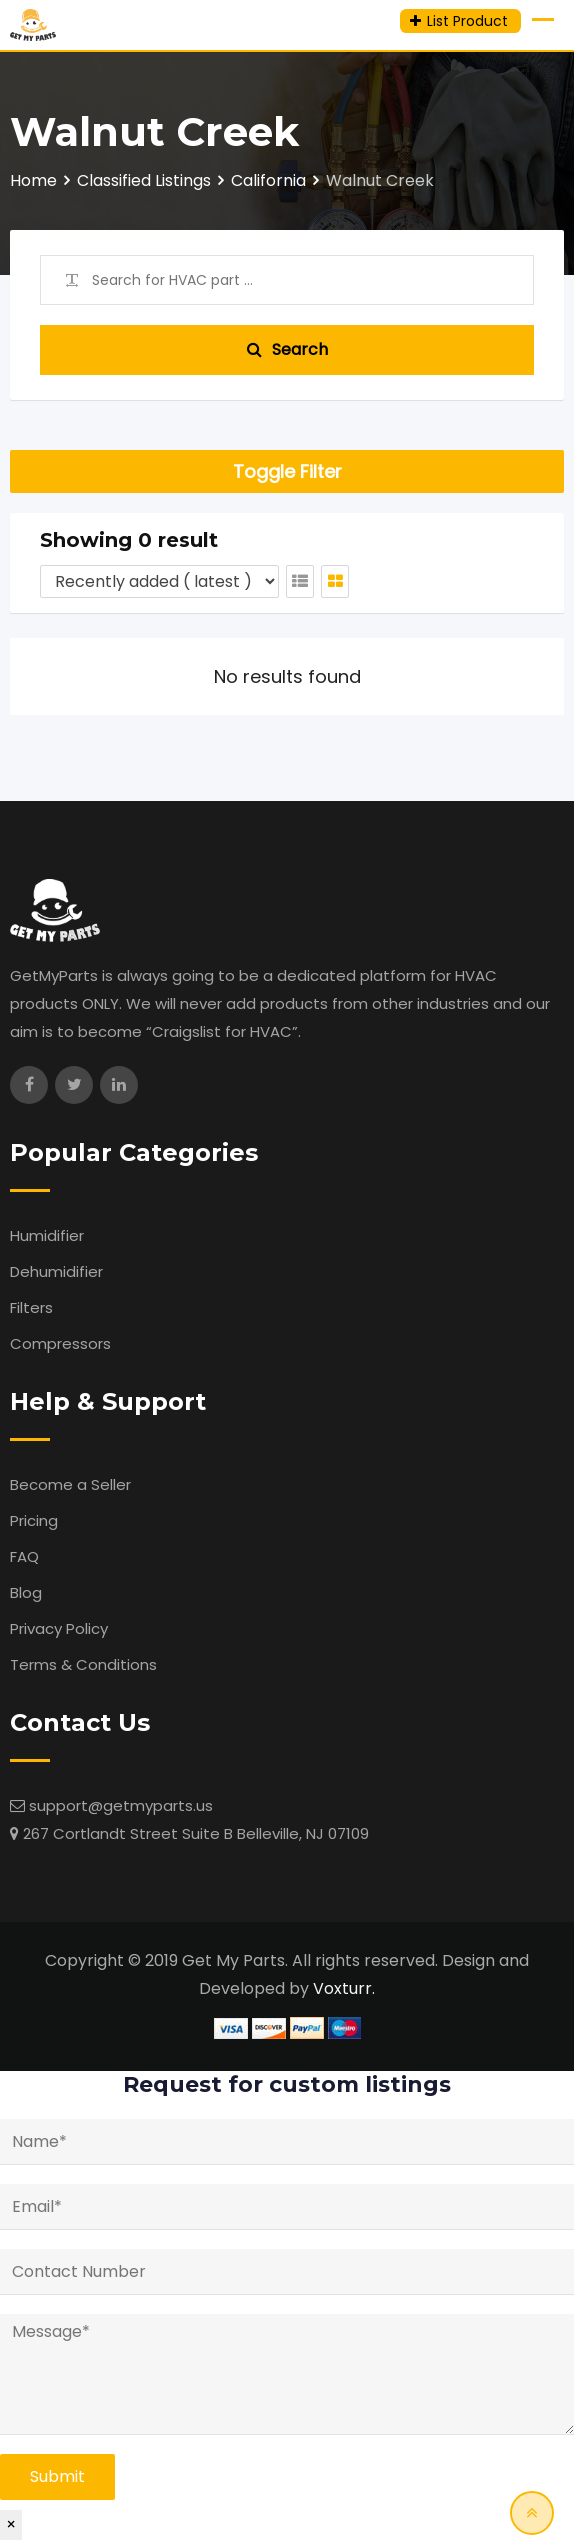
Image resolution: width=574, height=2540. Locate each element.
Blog (26, 1592)
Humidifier (47, 1235)
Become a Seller (70, 1484)
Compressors (60, 1343)
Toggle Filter (287, 471)
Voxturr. (344, 1988)
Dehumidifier (56, 1271)
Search (287, 349)
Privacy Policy (59, 1628)
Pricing (34, 1520)
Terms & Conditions (83, 1664)
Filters (31, 1307)
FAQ (24, 1556)
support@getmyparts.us (121, 1805)
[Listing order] (159, 581)
